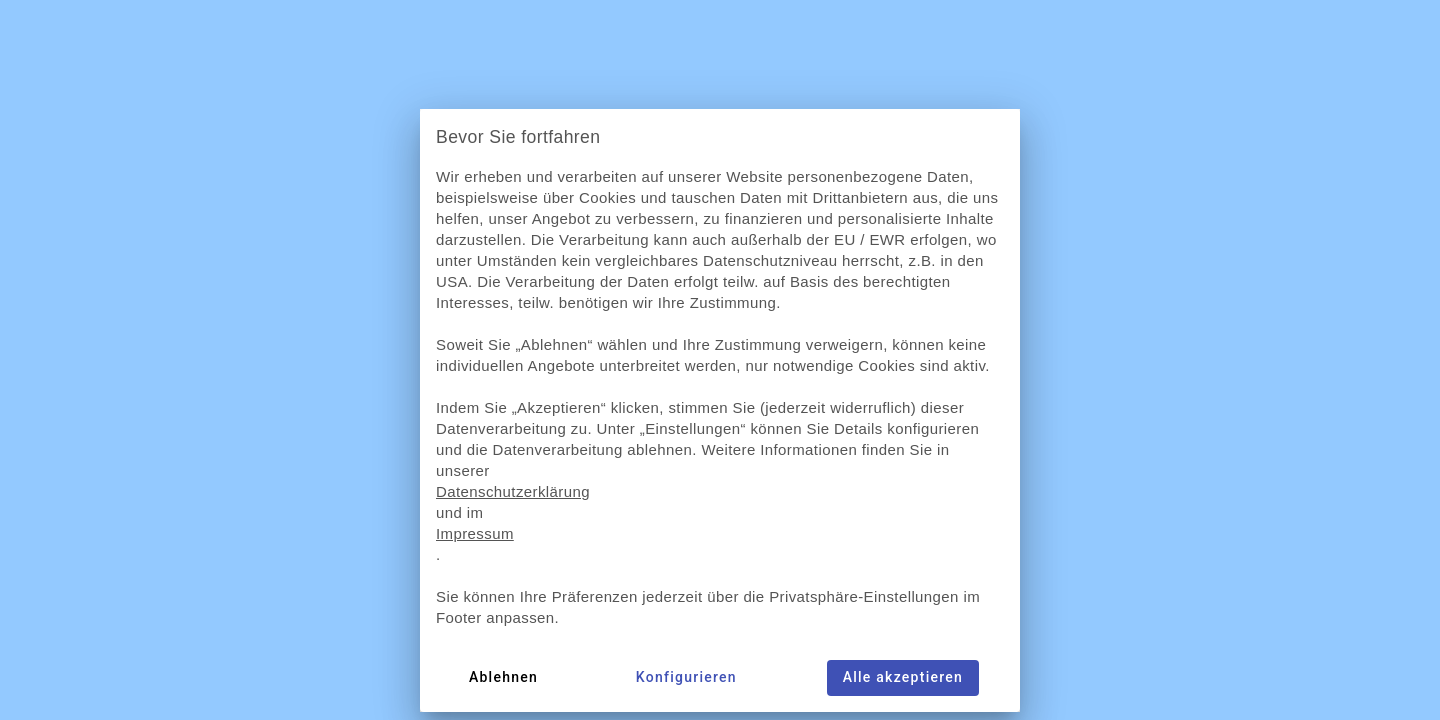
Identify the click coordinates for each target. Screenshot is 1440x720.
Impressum (475, 533)
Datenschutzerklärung (513, 491)
